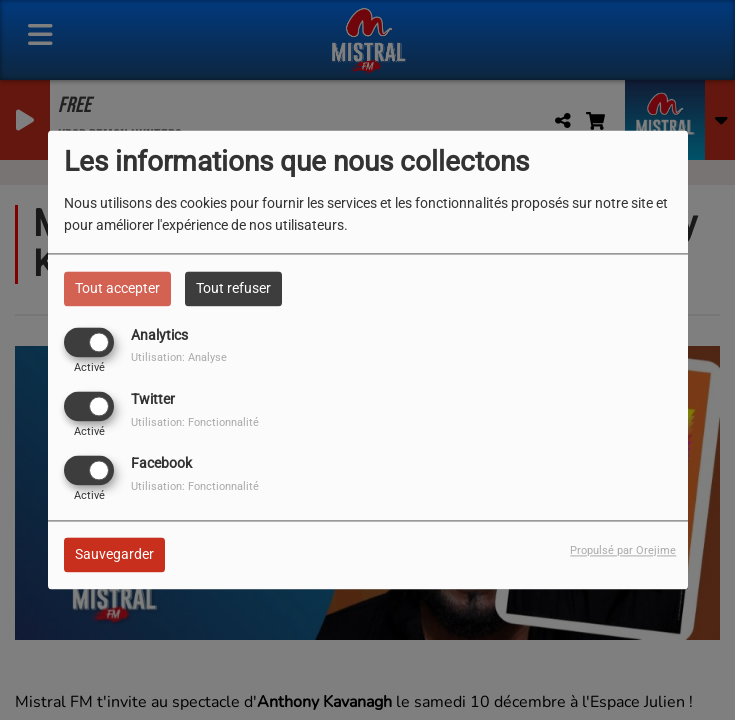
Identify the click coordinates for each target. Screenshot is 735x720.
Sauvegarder (114, 555)
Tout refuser (233, 288)
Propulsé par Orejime (623, 551)
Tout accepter (117, 288)
